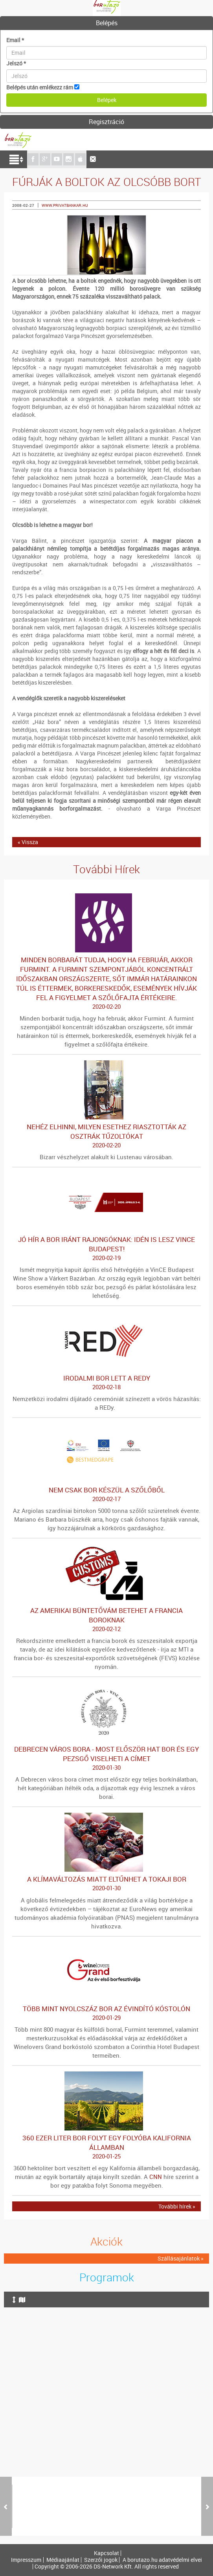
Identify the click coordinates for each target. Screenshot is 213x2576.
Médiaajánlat (62, 2560)
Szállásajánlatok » (181, 2258)
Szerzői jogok (101, 2560)
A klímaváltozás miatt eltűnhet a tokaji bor (106, 1883)
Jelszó (16, 63)
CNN (155, 2177)
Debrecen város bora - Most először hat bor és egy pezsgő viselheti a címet (106, 1758)
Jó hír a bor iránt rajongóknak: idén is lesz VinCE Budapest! (106, 1248)
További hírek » (176, 2206)
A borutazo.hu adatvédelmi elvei (162, 2560)
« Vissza (28, 842)
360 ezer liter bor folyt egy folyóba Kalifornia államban (106, 2147)
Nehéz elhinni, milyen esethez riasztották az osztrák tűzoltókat (106, 1136)
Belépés (107, 23)
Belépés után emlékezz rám (39, 87)
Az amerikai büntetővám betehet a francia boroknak (106, 1619)
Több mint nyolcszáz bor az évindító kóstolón (106, 2013)
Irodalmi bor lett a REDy (106, 1382)
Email (15, 40)
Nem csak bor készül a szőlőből (106, 1494)
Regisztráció (106, 121)
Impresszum (26, 2560)
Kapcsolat (106, 2553)
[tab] (106, 23)
